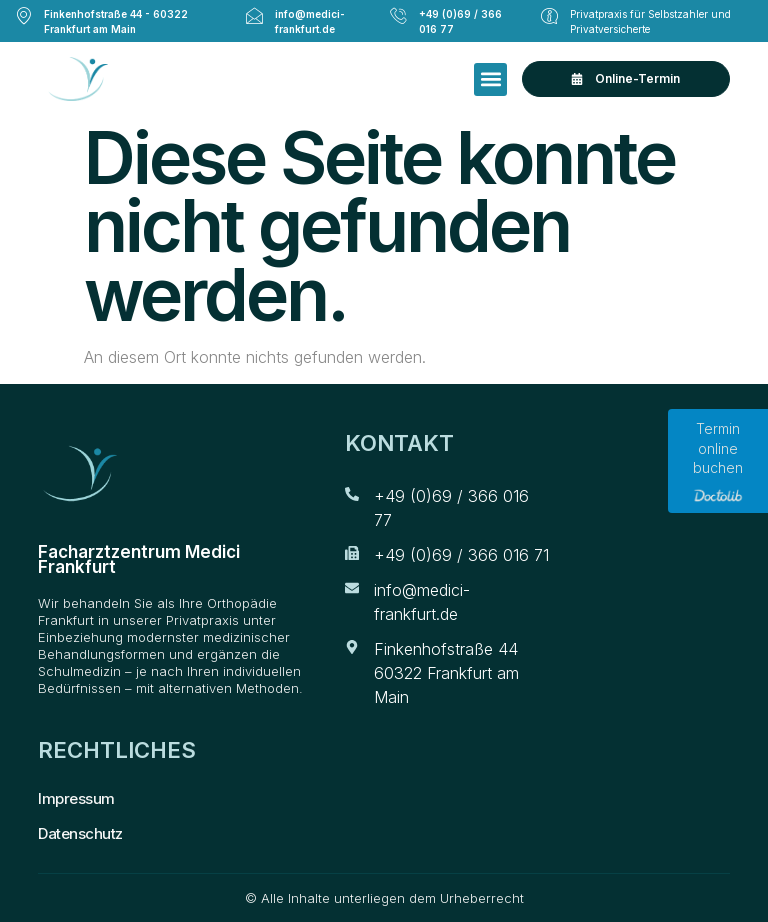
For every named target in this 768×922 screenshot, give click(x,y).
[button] (490, 79)
